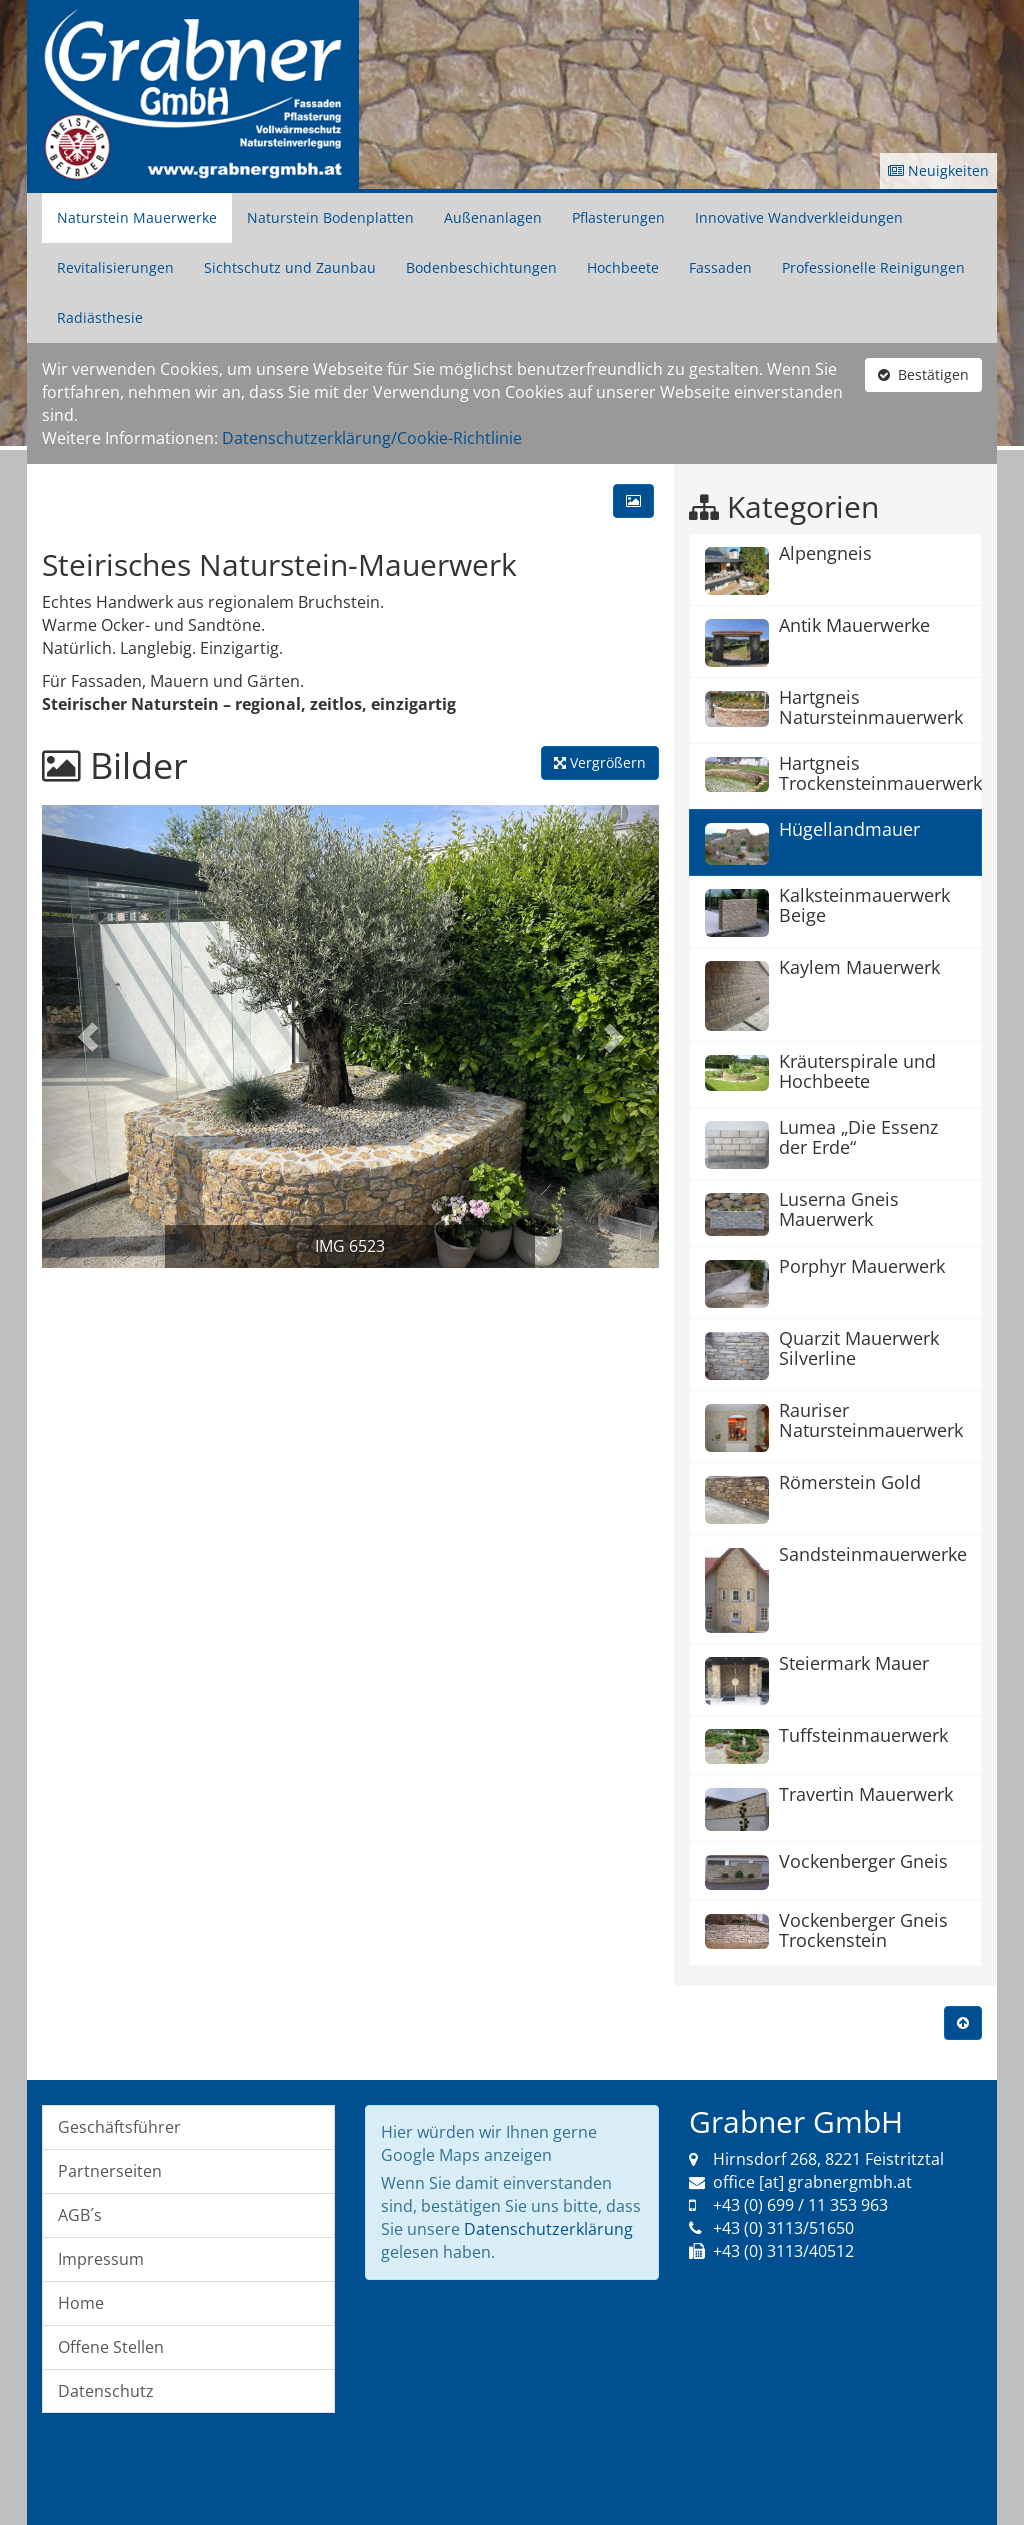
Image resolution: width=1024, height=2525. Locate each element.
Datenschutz (106, 2391)
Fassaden (720, 267)
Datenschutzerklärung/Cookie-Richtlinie (372, 438)
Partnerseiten (110, 2171)
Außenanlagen (493, 217)
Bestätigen (923, 374)
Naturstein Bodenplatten (330, 217)
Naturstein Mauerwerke (137, 217)
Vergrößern (600, 762)
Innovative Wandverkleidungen (799, 217)
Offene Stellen (111, 2347)
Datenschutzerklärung (548, 2229)
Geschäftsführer (119, 2127)
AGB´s (80, 2215)
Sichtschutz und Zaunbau (290, 267)
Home (81, 2303)
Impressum (101, 2259)
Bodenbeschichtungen (481, 267)
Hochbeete (623, 267)
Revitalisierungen (115, 267)
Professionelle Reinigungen (873, 267)
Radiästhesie (100, 317)
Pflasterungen (618, 217)
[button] (88, 1036)
